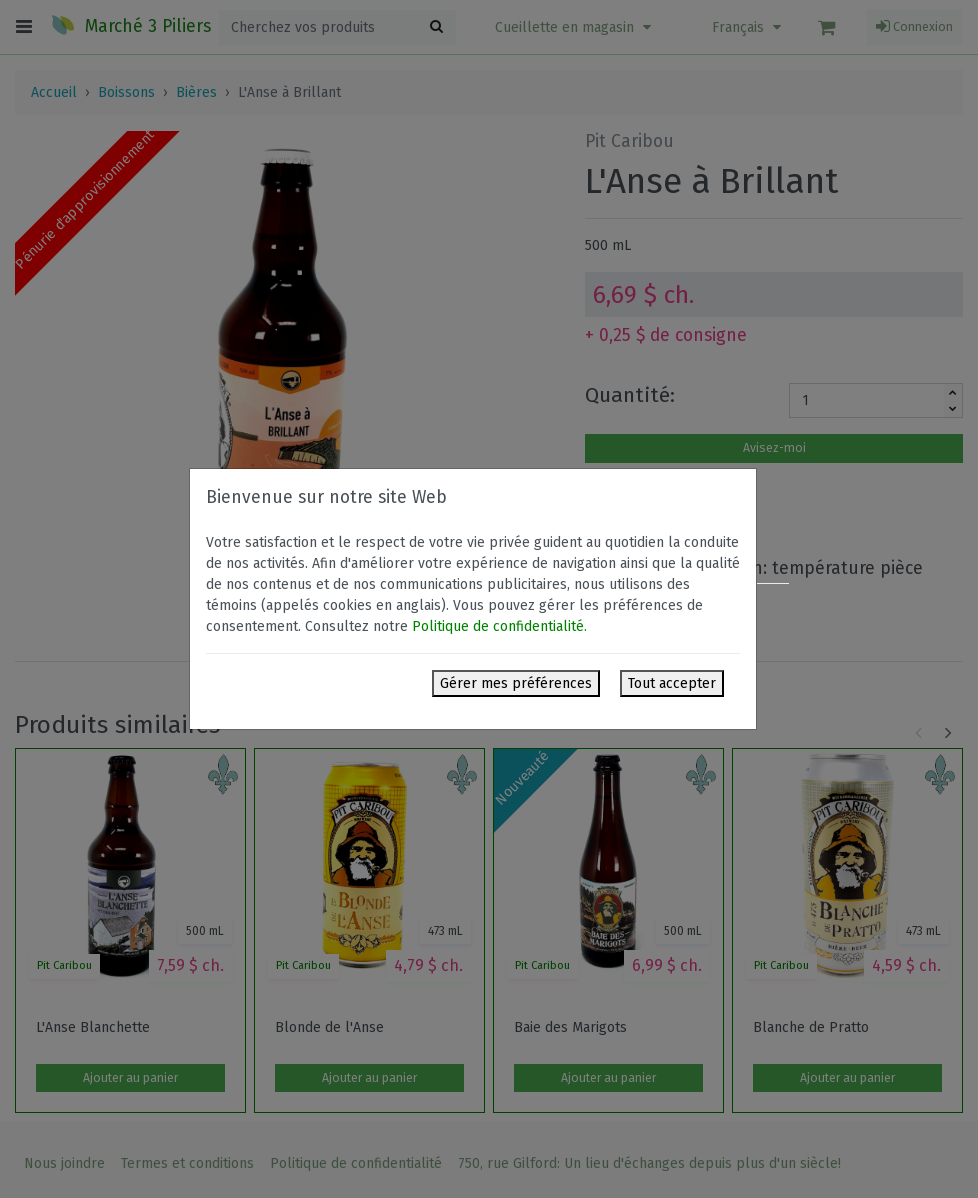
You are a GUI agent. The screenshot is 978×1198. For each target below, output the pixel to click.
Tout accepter (672, 683)
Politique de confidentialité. (499, 626)
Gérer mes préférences (516, 683)
